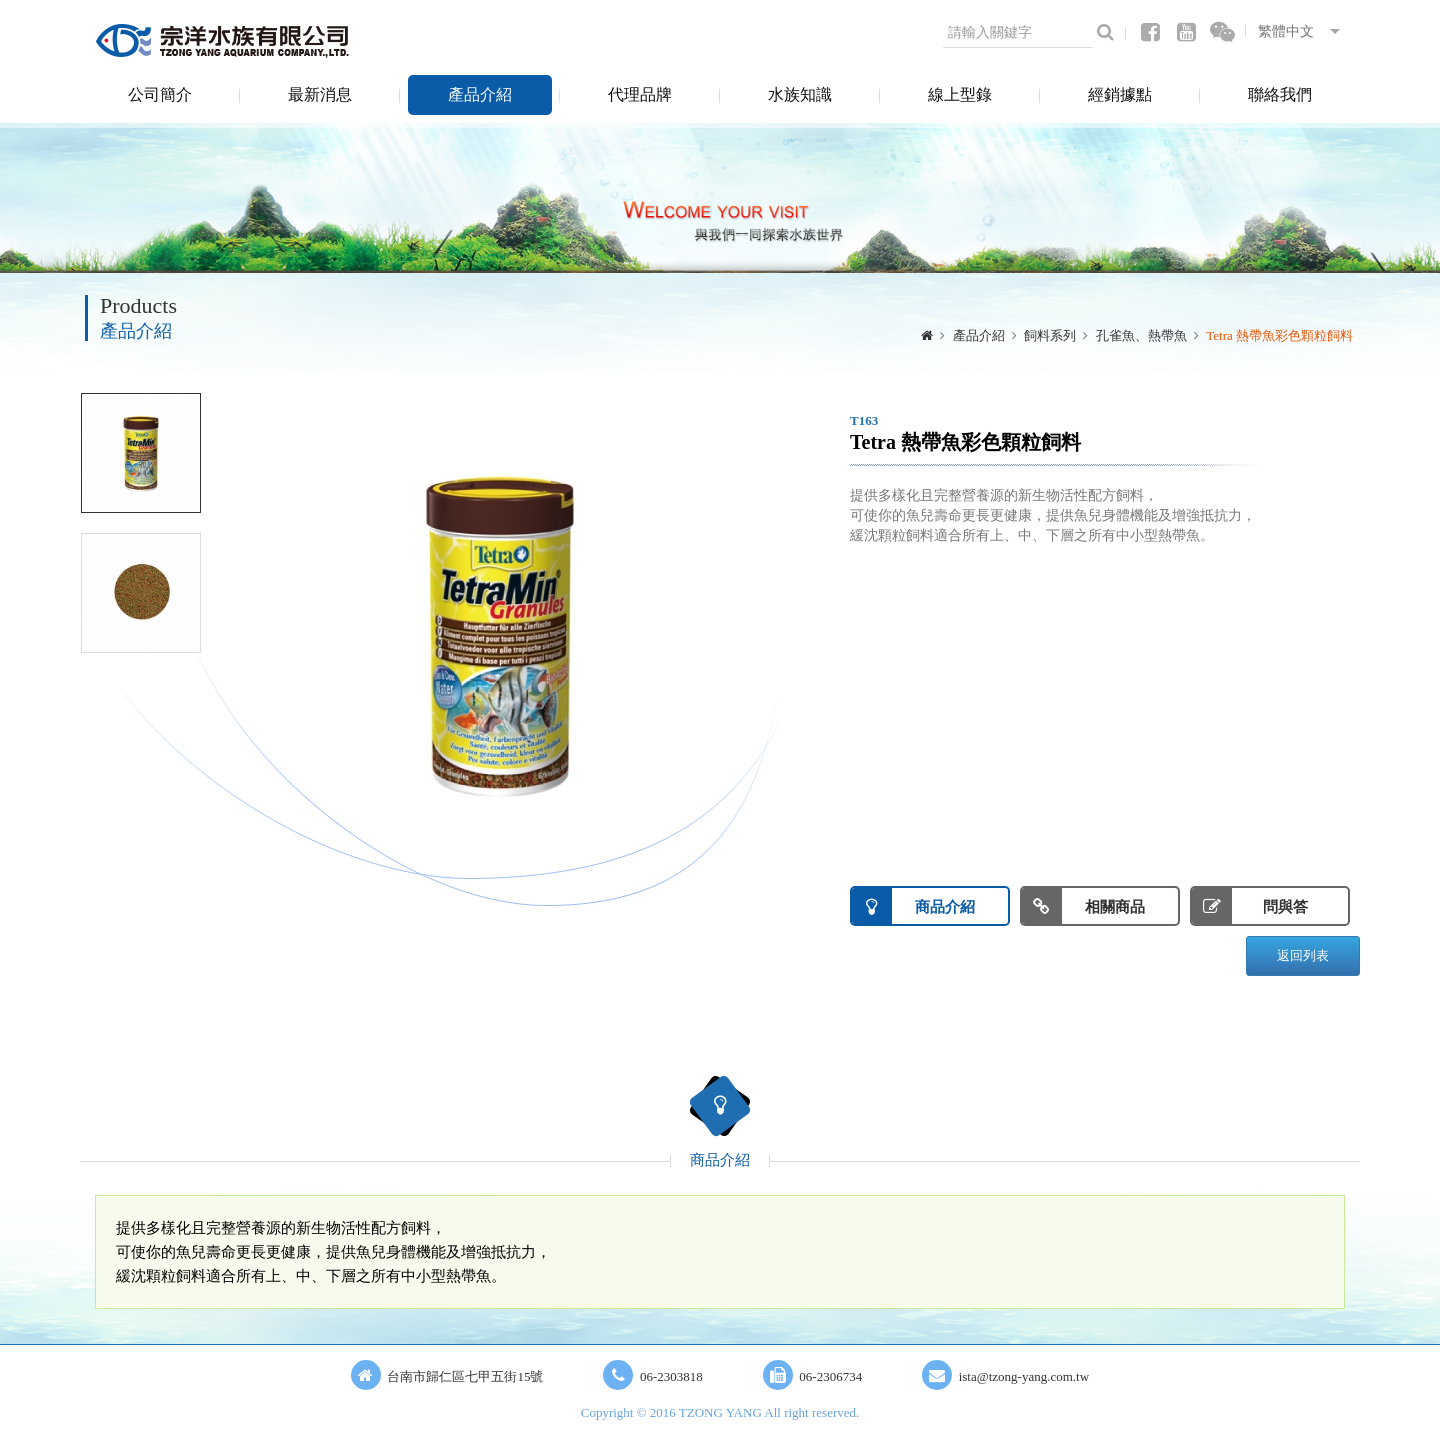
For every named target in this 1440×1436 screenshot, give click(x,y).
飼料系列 (1050, 335)
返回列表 (1303, 955)
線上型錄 (960, 94)
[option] (500, 633)
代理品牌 (640, 94)
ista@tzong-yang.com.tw (1024, 1376)
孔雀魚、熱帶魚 (1141, 335)
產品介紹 (480, 94)
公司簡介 (160, 94)
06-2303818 (671, 1376)
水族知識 (800, 94)
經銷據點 (1120, 94)
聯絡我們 (1280, 94)
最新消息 (320, 94)
